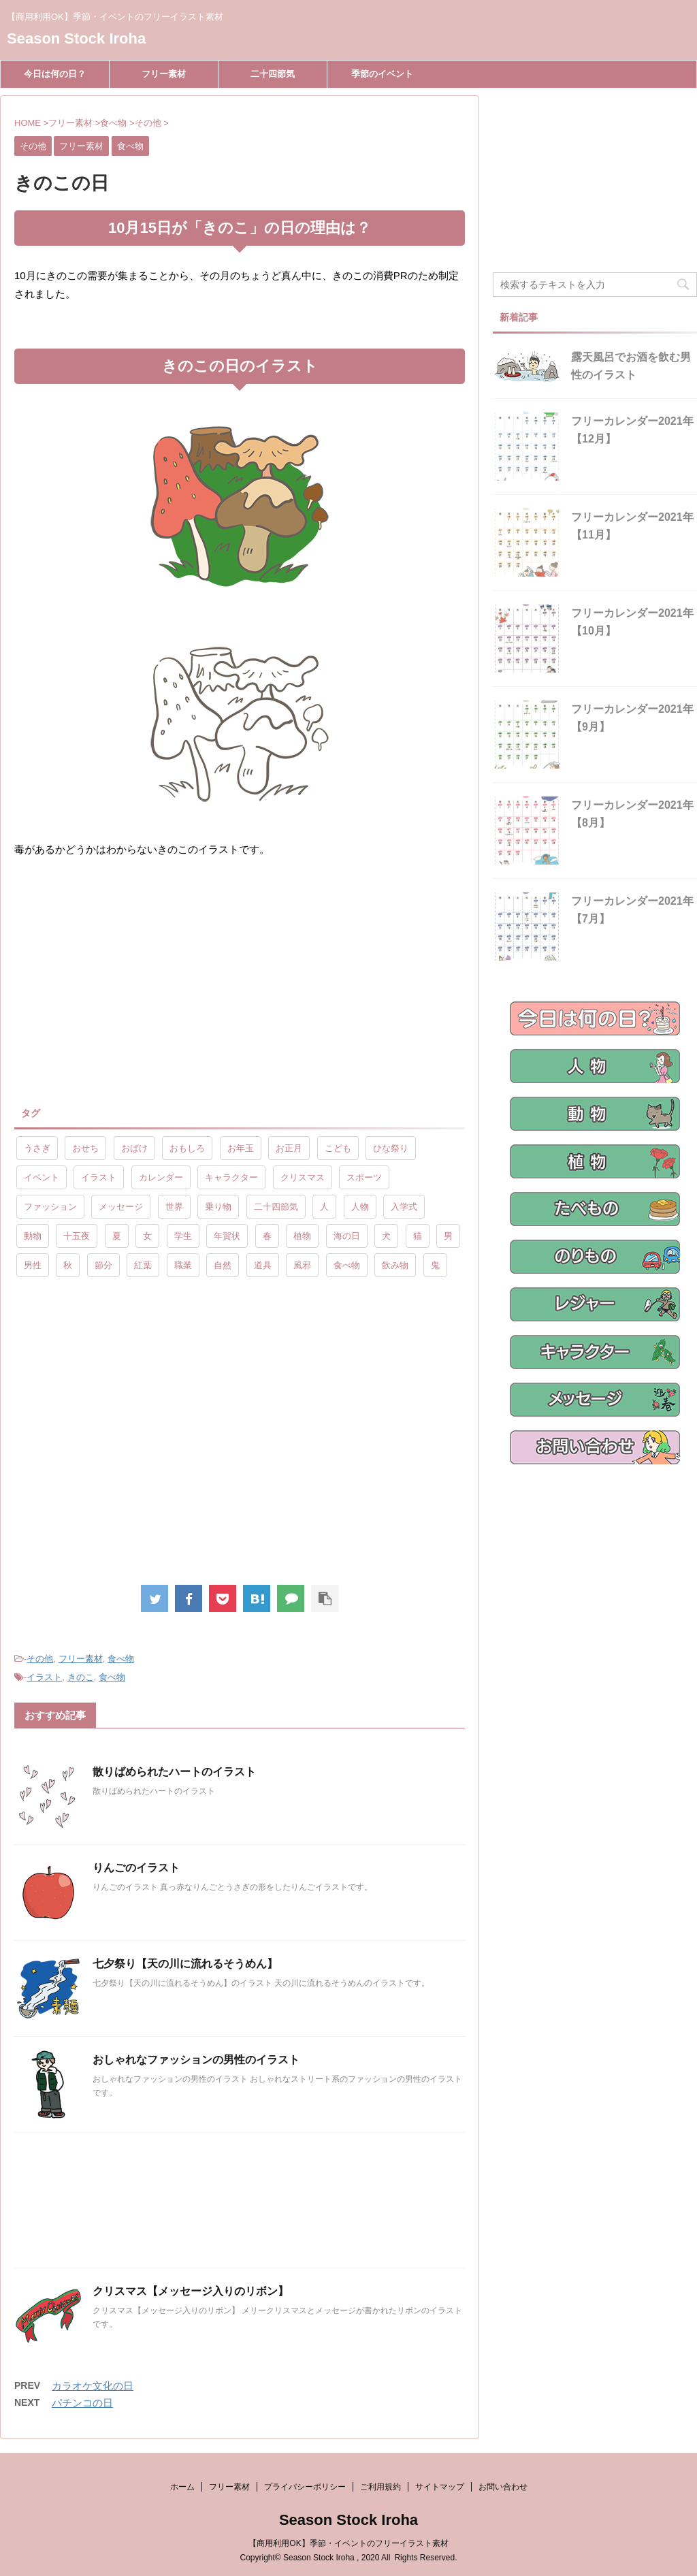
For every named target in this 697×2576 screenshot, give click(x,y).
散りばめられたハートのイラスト (174, 1771)
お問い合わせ (503, 2487)
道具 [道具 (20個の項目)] (263, 1265)
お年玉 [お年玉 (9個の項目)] (240, 1148)
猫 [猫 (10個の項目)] (417, 1236)
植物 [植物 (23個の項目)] (302, 1236)
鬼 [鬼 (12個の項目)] (435, 1265)
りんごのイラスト (136, 1867)
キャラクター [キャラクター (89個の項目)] (231, 1177)
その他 (40, 1659)
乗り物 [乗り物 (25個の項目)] (218, 1207)
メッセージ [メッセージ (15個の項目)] (121, 1207)
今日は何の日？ (55, 74)
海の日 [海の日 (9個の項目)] (347, 1236)
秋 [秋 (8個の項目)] (67, 1265)
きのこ (80, 1677)
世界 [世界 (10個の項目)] (174, 1207)
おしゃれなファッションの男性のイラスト (196, 2059)
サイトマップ (439, 2487)
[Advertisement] (128, 981)
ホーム (182, 2487)
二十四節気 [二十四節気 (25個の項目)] (276, 1207)
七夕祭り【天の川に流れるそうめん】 (185, 1963)
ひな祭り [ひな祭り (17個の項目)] (390, 1148)
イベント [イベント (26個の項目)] (41, 1177)
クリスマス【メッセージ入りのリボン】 (191, 2291)
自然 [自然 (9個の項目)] (222, 1265)
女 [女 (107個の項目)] (147, 1236)
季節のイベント (382, 74)
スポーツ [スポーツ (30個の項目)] (364, 1177)
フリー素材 (164, 74)
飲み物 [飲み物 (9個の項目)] (395, 1265)
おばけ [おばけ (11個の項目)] (134, 1148)
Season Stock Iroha (76, 38)
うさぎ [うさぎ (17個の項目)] (37, 1148)
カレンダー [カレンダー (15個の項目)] (161, 1177)
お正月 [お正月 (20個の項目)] (289, 1148)
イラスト (44, 1677)
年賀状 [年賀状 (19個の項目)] (227, 1236)
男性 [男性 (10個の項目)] (33, 1265)
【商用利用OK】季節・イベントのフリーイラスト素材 (348, 2543)
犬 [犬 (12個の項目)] (386, 1236)
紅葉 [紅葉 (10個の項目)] (143, 1265)
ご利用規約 (380, 2487)
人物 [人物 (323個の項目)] (360, 1207)
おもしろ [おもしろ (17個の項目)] (187, 1148)
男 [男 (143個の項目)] (448, 1236)
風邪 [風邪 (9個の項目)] (302, 1265)
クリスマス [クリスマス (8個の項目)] (302, 1177)
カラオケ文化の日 (92, 2386)
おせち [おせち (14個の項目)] (85, 1148)
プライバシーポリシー (305, 2487)
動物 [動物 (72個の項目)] (33, 1236)
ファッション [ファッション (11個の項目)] (50, 1207)
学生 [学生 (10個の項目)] (183, 1236)
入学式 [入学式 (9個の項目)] (404, 1207)
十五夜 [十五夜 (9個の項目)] (76, 1236)
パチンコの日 (82, 2403)
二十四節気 (272, 74)
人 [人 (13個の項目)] (324, 1207)
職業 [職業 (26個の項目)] (183, 1265)
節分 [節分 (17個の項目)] (103, 1265)
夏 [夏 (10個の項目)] (116, 1236)
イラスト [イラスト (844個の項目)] (98, 1177)
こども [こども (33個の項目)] (338, 1148)
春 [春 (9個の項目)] (267, 1236)
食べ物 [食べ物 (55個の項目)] (347, 1265)
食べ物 (121, 1659)
